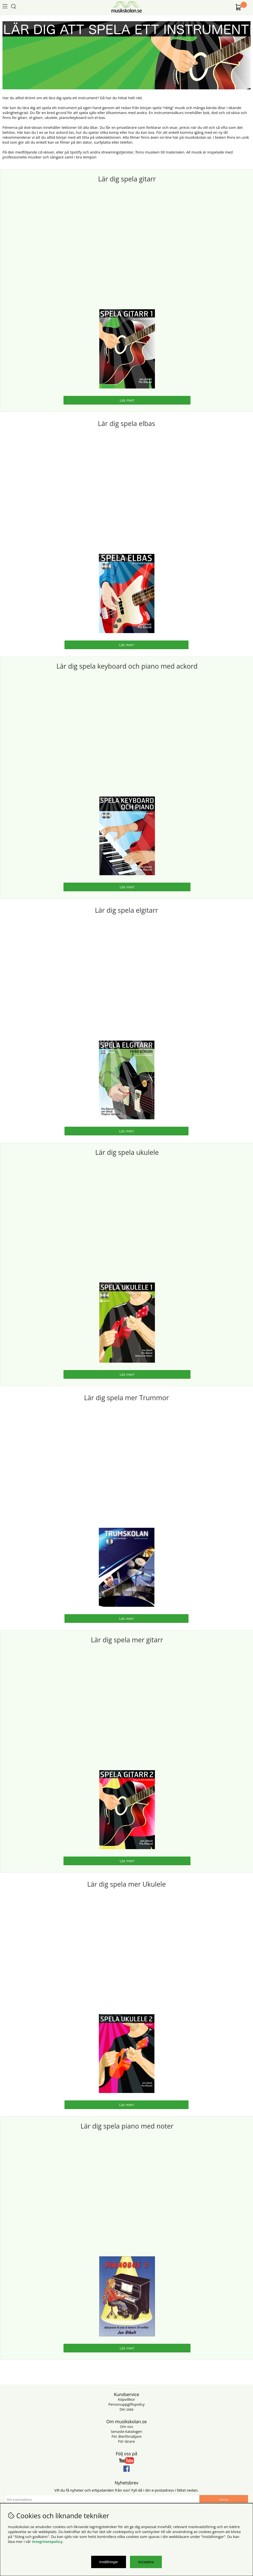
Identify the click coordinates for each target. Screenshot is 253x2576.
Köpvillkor (126, 2399)
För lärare (126, 2441)
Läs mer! (127, 400)
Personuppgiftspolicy (126, 2404)
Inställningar (108, 2562)
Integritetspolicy (47, 2541)
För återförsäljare (126, 2436)
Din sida (126, 2409)
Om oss (126, 2426)
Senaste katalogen (126, 2431)
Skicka (223, 2499)
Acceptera (146, 2562)
